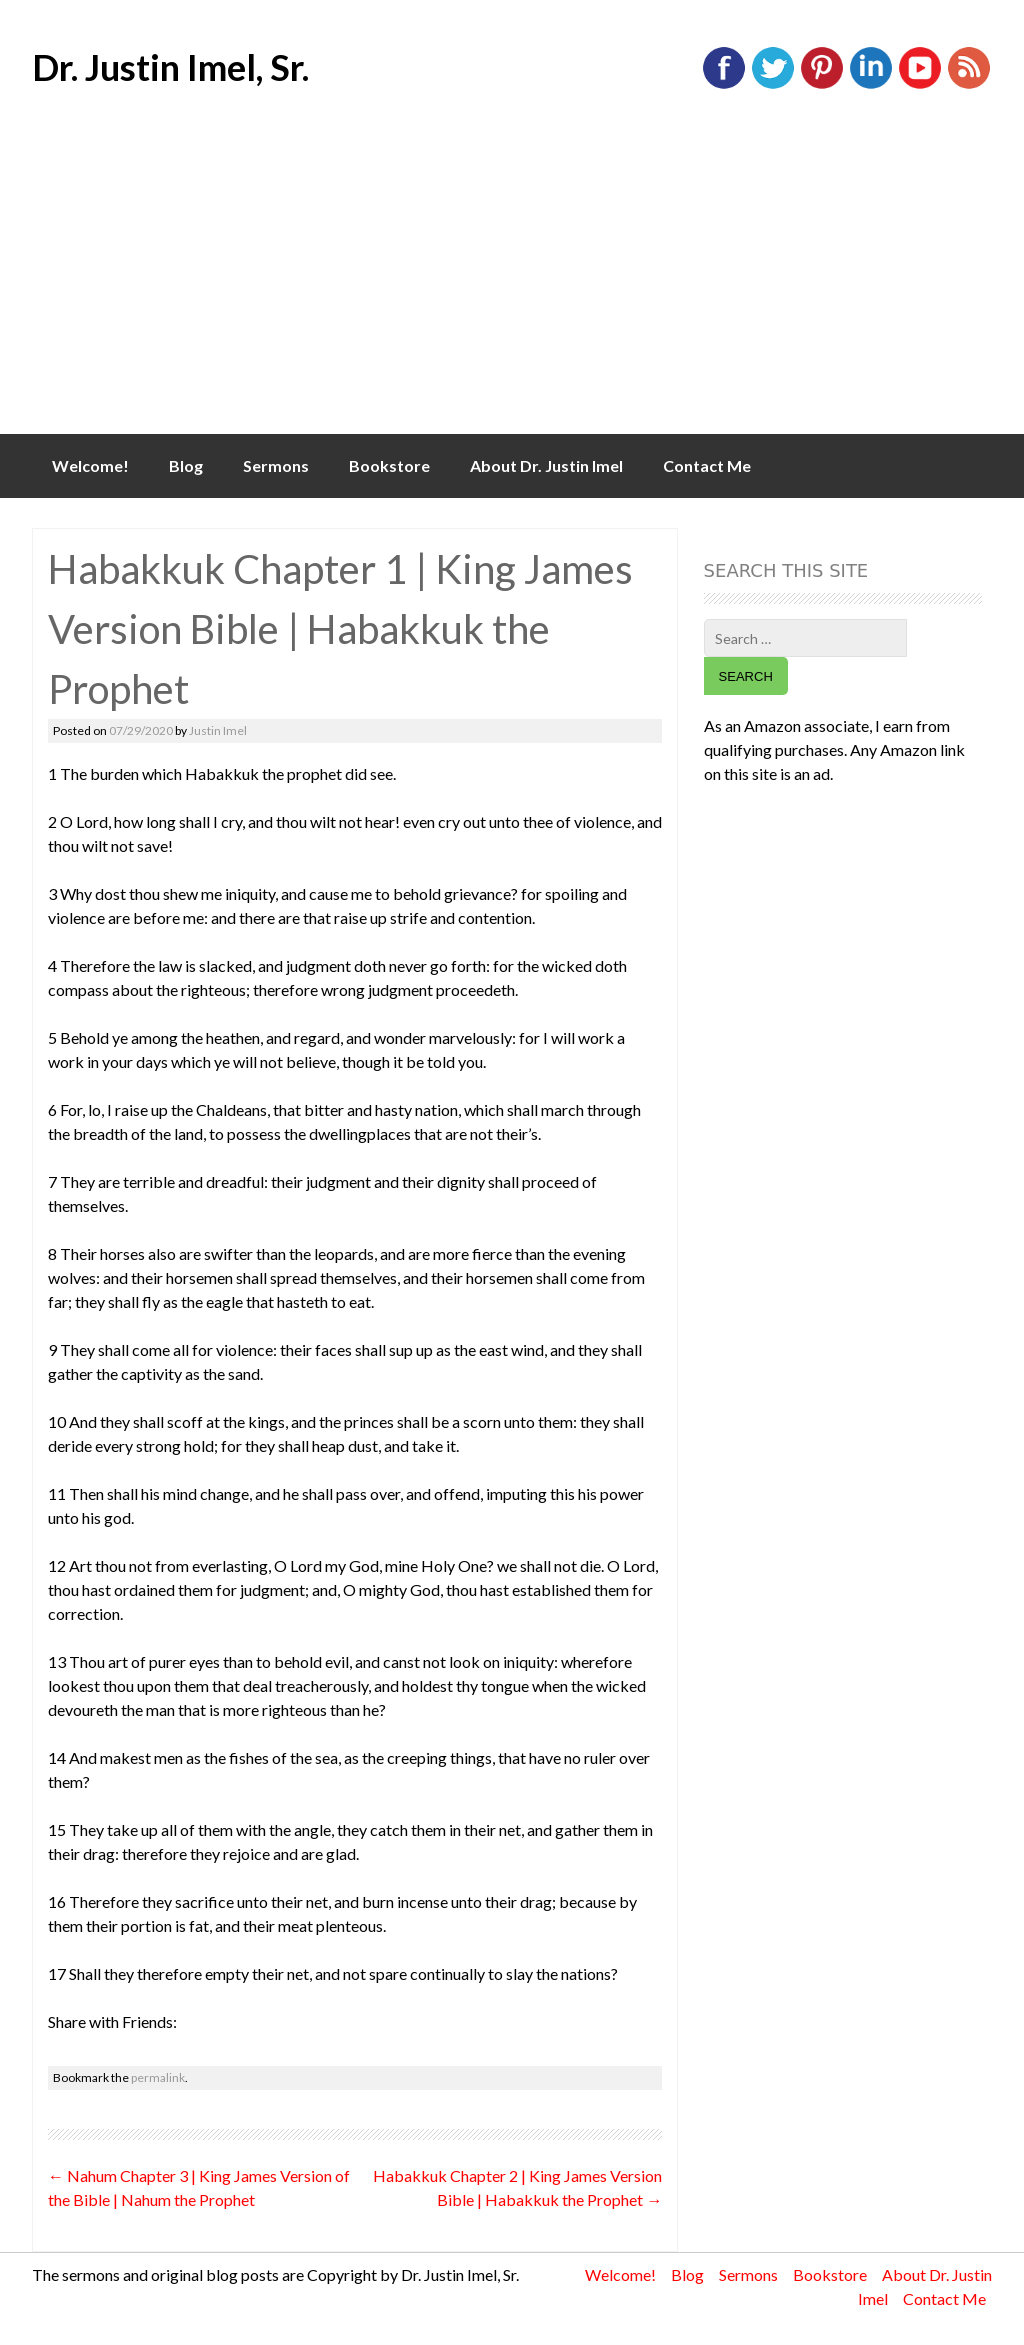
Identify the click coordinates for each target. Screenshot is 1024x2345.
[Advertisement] (512, 284)
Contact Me (707, 465)
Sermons (276, 465)
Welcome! (90, 465)
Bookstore (389, 465)
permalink (158, 2077)
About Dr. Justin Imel (546, 465)
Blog (186, 465)
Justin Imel (218, 730)
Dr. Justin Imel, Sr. (170, 67)
